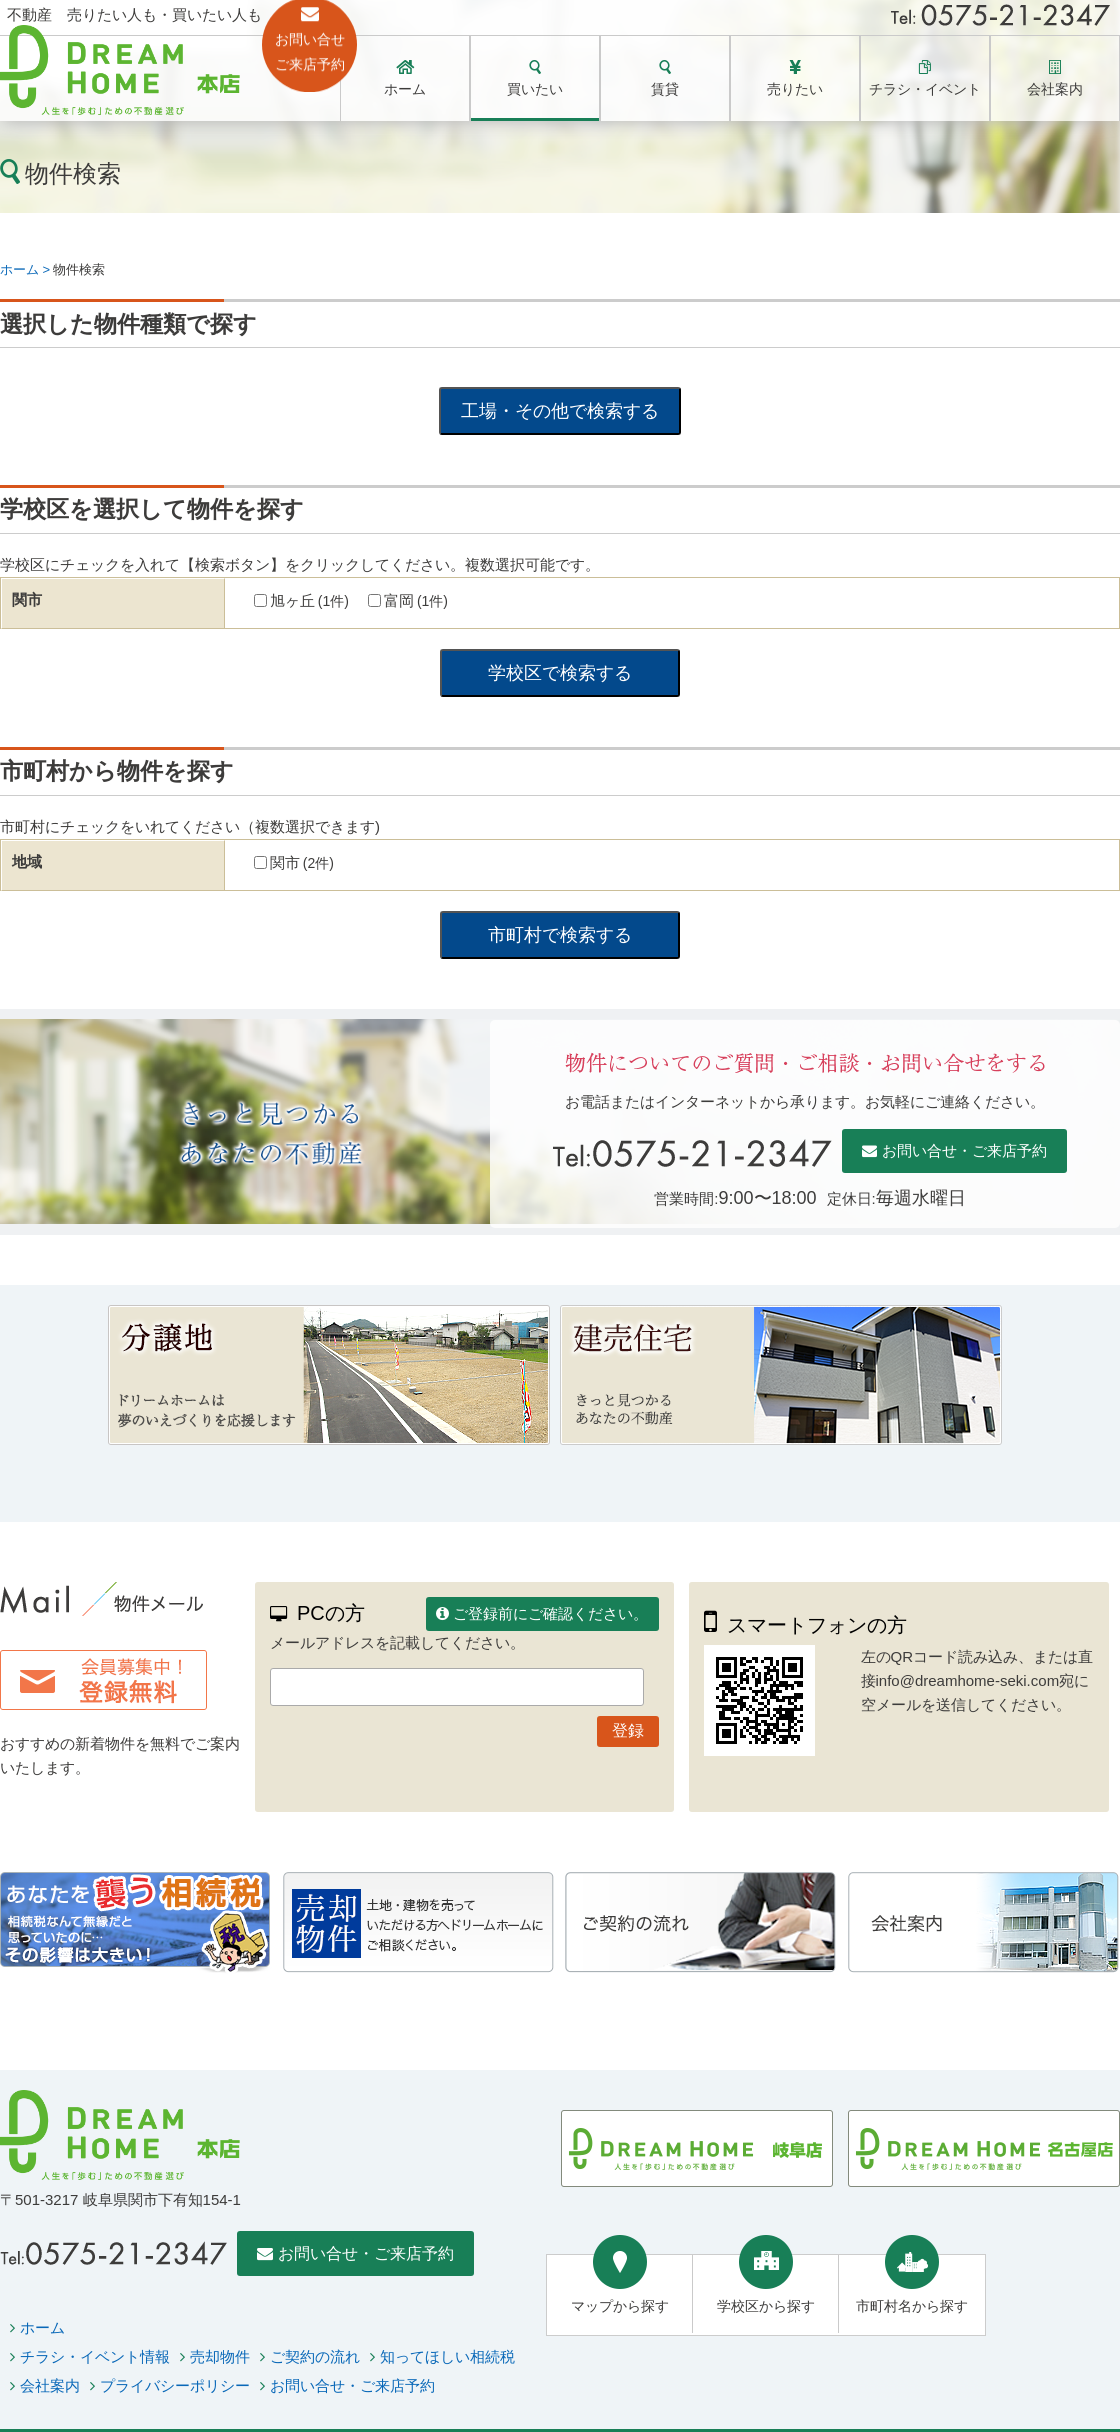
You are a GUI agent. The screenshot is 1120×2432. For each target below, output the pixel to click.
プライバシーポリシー (175, 2385)
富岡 (416, 600)
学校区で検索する (560, 673)
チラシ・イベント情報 (95, 2356)
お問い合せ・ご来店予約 (964, 1150)
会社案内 (1055, 89)
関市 (302, 862)
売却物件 (220, 2356)
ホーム (405, 89)
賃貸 (665, 89)
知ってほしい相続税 (447, 2356)
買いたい (535, 89)
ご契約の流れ (315, 2356)
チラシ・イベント (925, 89)
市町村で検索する (560, 935)
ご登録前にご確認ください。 (550, 1613)
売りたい (795, 89)
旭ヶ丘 (309, 600)
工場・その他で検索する (560, 411)
